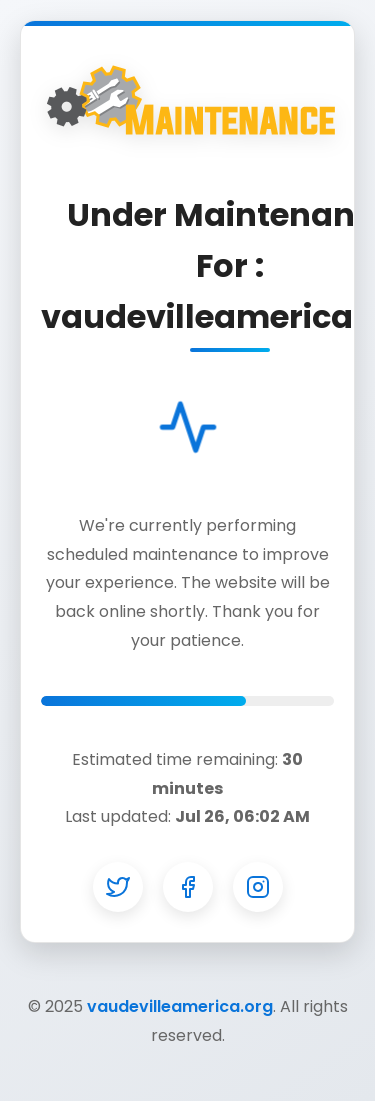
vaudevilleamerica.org (180, 1006)
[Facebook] (188, 887)
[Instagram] (258, 887)
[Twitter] (118, 887)
